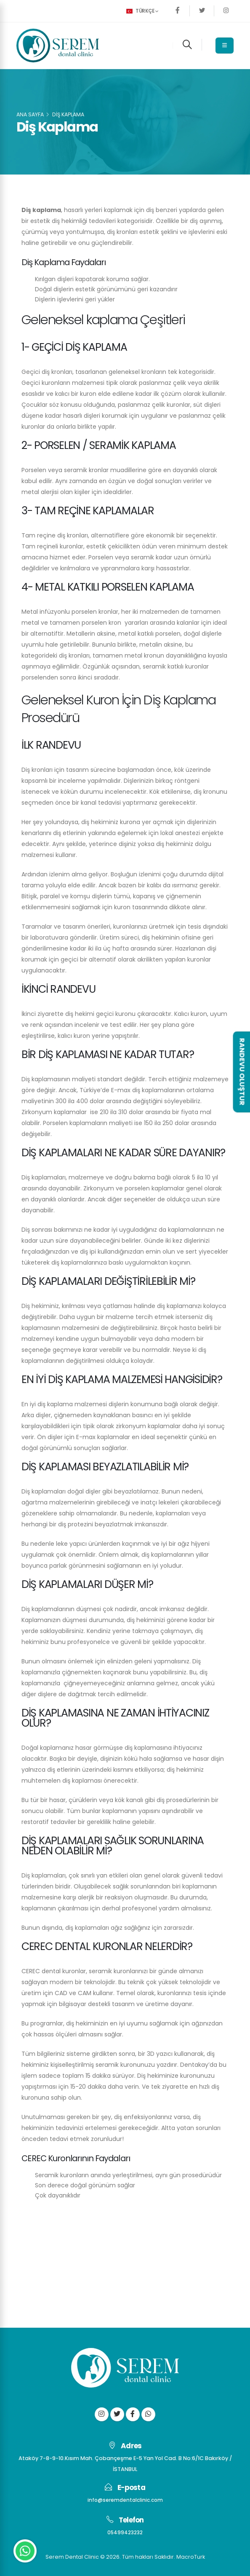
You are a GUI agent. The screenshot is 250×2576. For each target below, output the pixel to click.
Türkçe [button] (142, 11)
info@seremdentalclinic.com (125, 2499)
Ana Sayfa (30, 114)
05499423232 (125, 2532)
